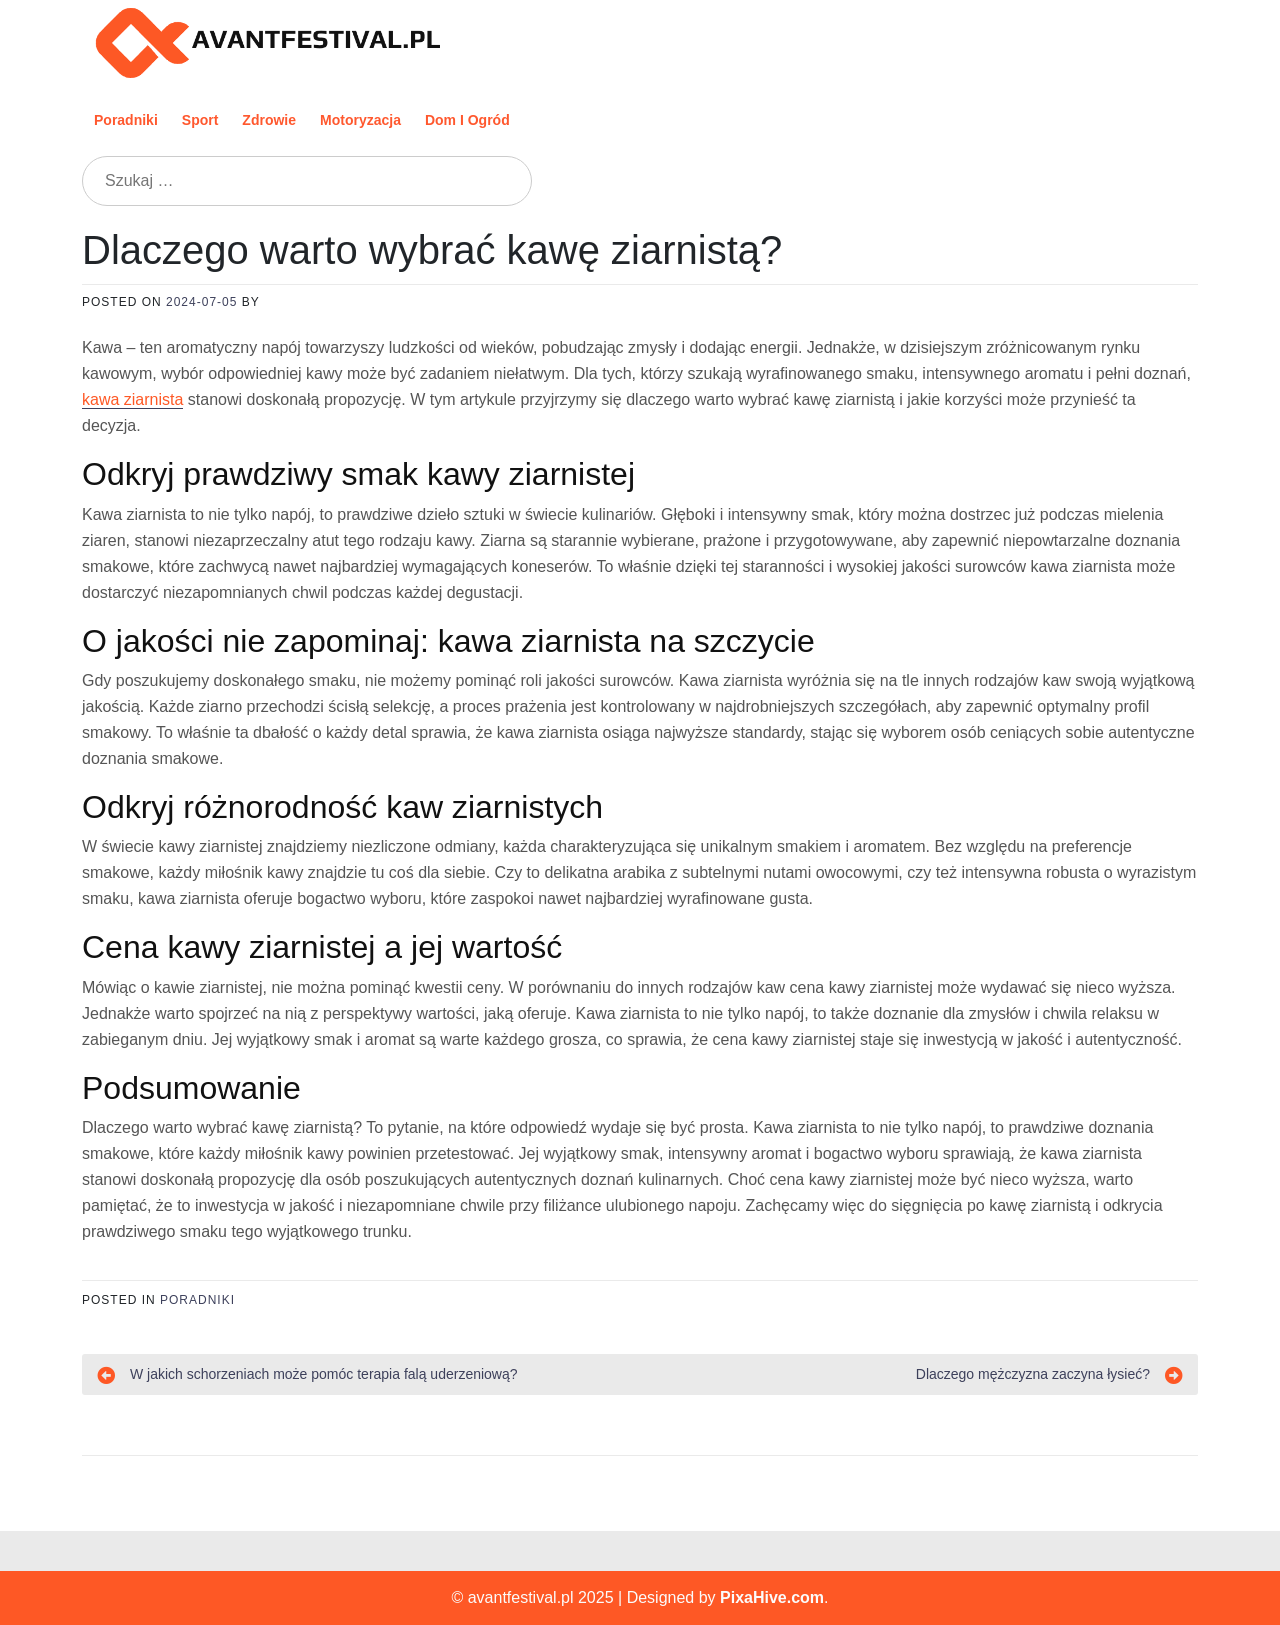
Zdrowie (269, 120)
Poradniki (126, 120)
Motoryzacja (360, 120)
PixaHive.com (772, 1597)
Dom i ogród (467, 120)
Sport (200, 120)
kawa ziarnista (132, 399)
